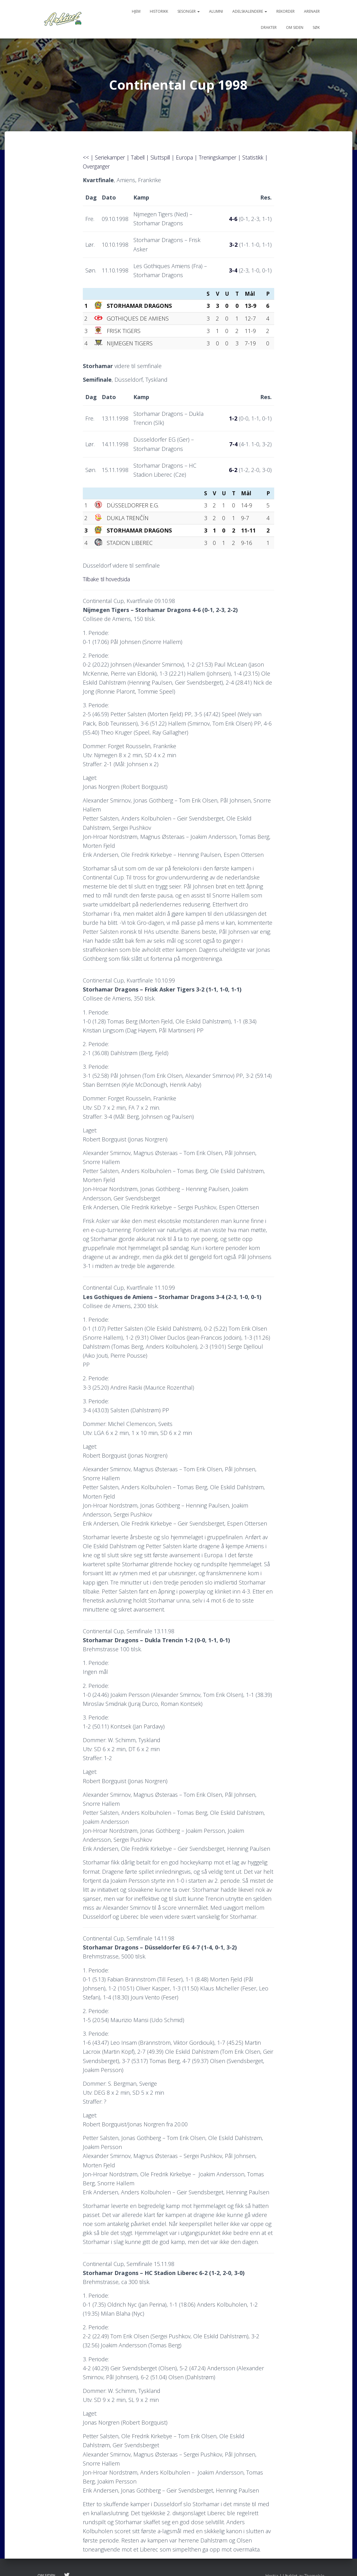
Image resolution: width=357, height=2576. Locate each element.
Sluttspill (165, 157)
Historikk (159, 11)
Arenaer (312, 11)
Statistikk (263, 157)
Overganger (101, 166)
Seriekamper (111, 157)
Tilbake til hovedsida (108, 579)
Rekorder (285, 11)
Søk (316, 27)
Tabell (140, 157)
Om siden (294, 27)
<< (86, 157)
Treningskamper (226, 157)
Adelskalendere (249, 11)
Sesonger (188, 11)
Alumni (216, 11)
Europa (190, 157)
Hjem (136, 11)
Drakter (269, 27)
